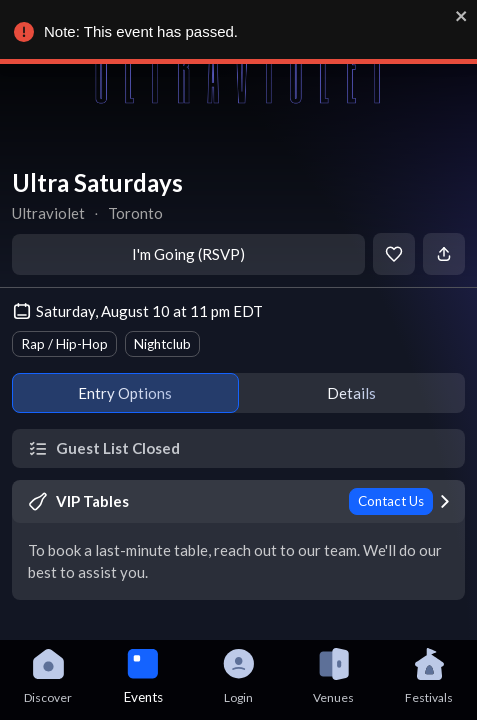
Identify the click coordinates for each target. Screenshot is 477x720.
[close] (461, 16)
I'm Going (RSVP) (188, 254)
